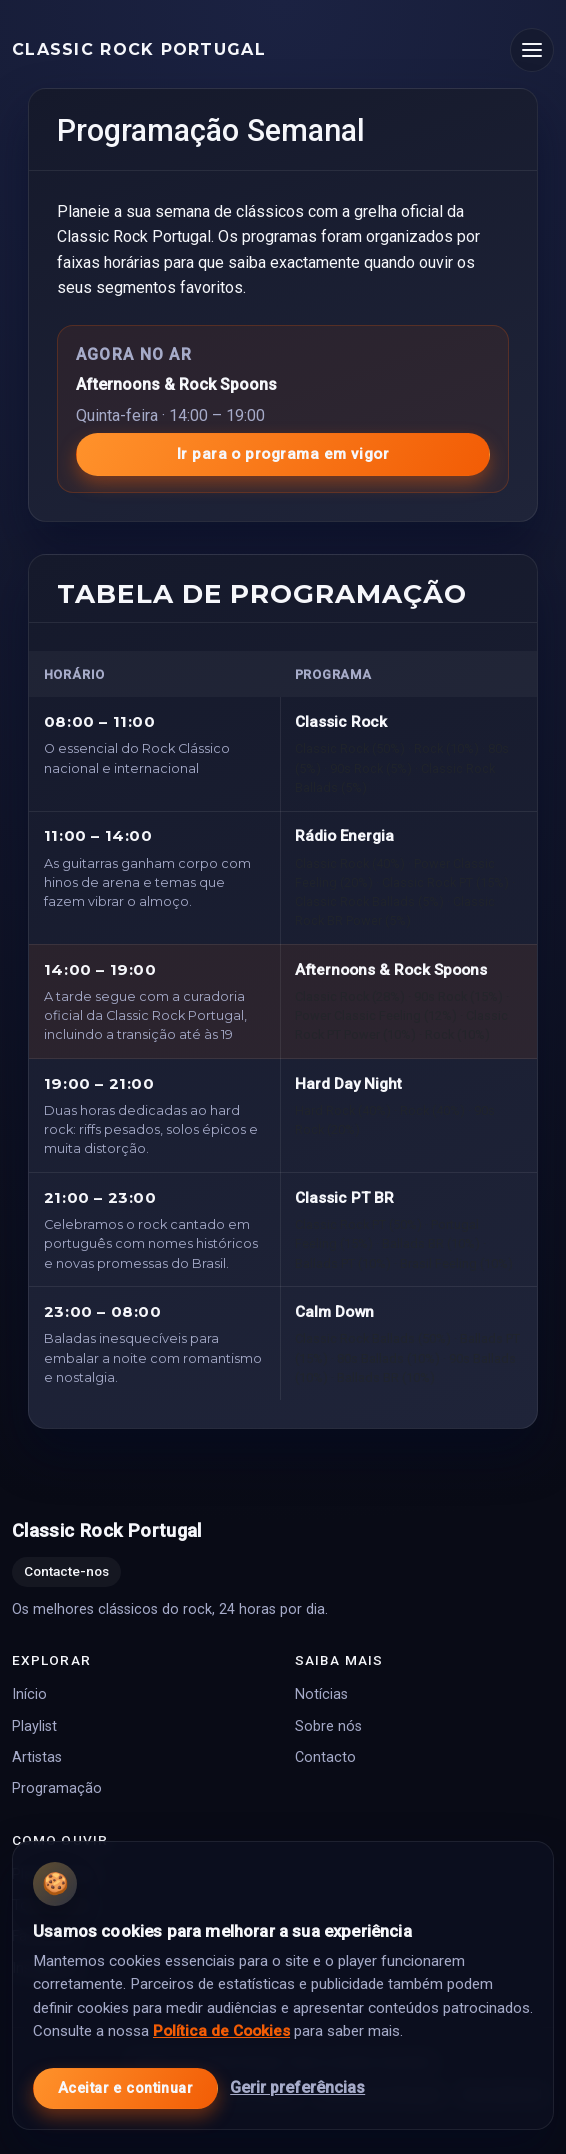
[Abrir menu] (532, 50)
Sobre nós (328, 1726)
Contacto (325, 1757)
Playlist (34, 1726)
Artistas (37, 1757)
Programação (57, 1789)
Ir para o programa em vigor (283, 454)
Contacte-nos (66, 1572)
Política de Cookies (221, 2031)
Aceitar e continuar (125, 2088)
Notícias (321, 1695)
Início (29, 1695)
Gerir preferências (297, 2087)
